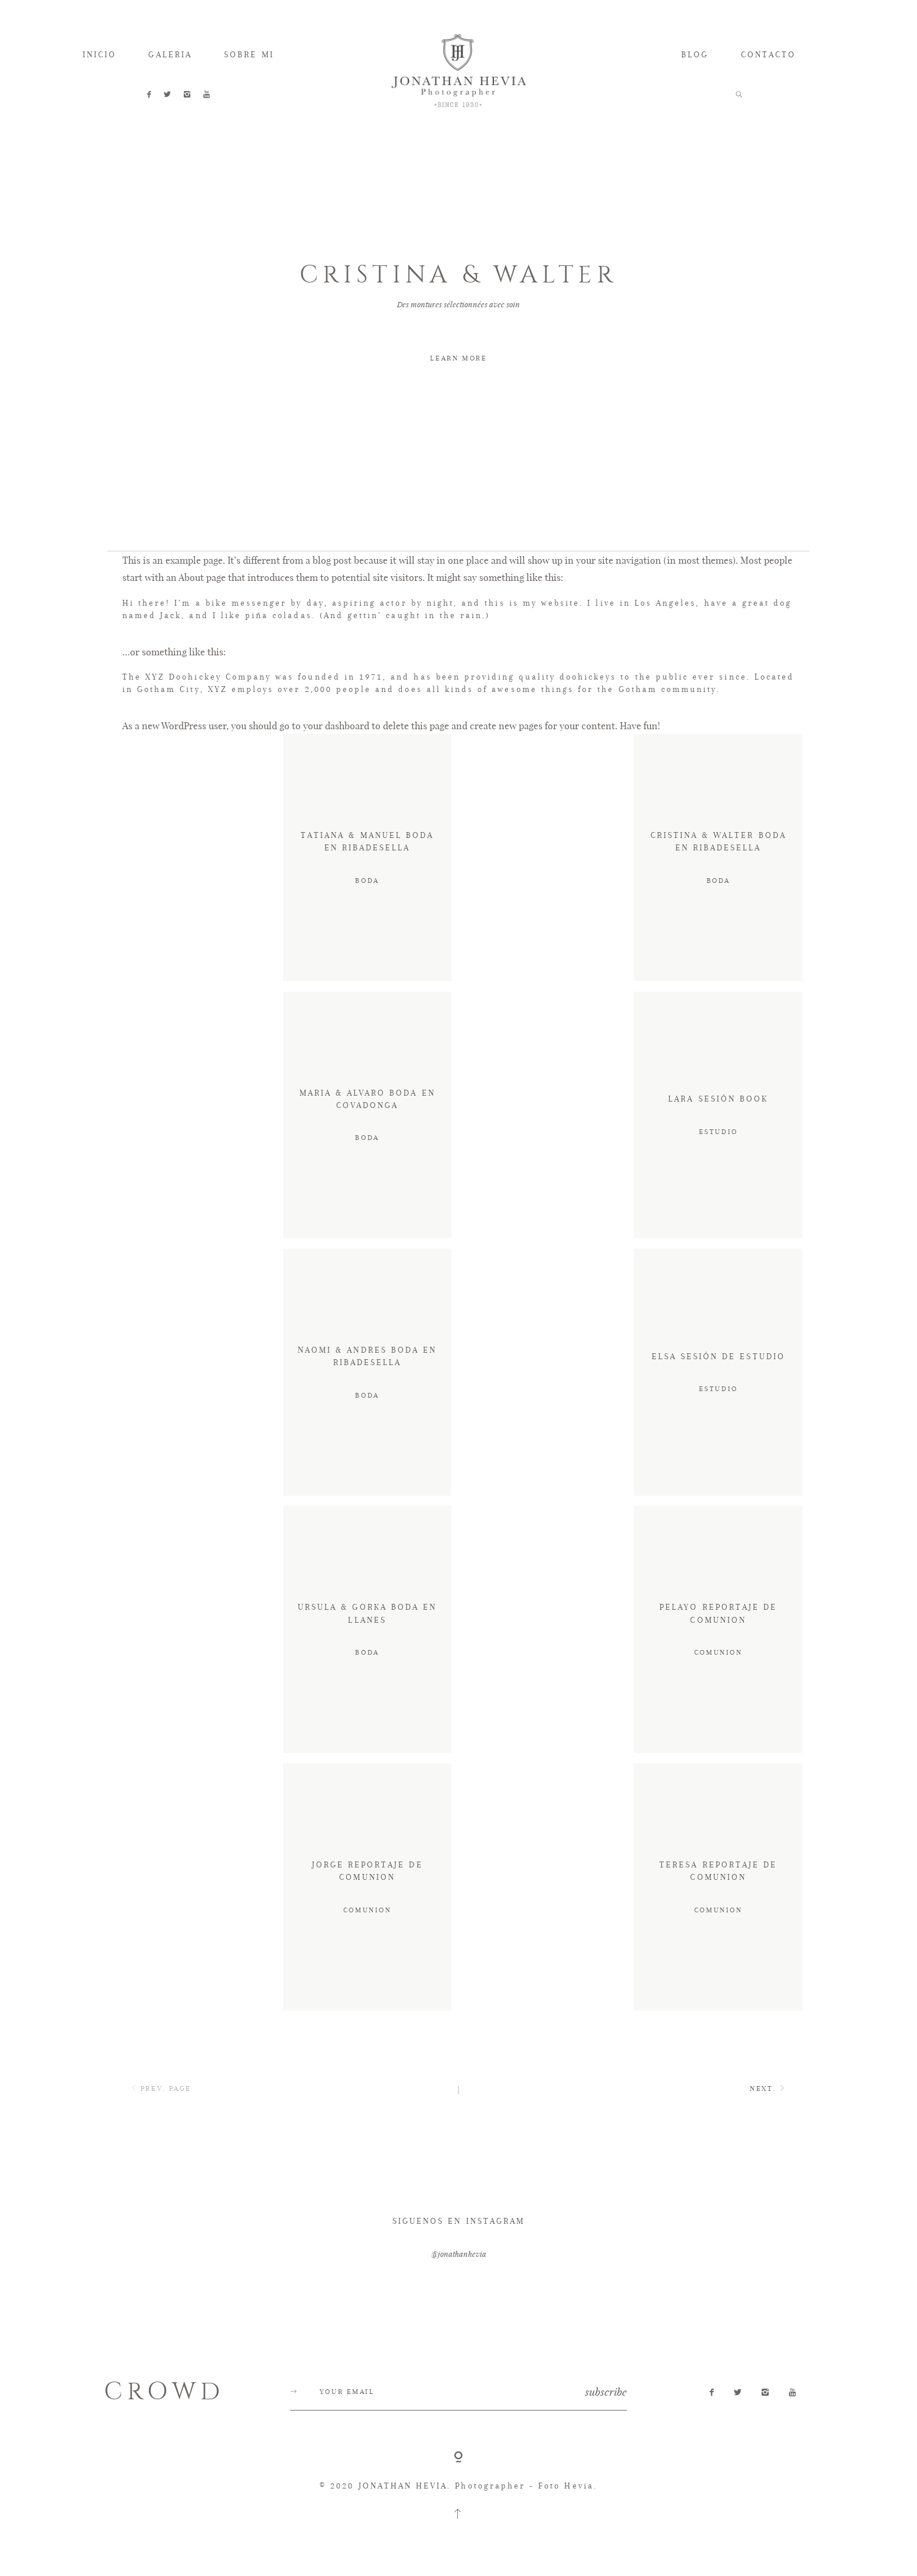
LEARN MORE (458, 358)
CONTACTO (768, 54)
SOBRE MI (249, 54)
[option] (459, 314)
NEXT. (769, 2124)
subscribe (606, 2426)
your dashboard (336, 759)
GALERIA (169, 54)
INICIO (99, 54)
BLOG (694, 54)
